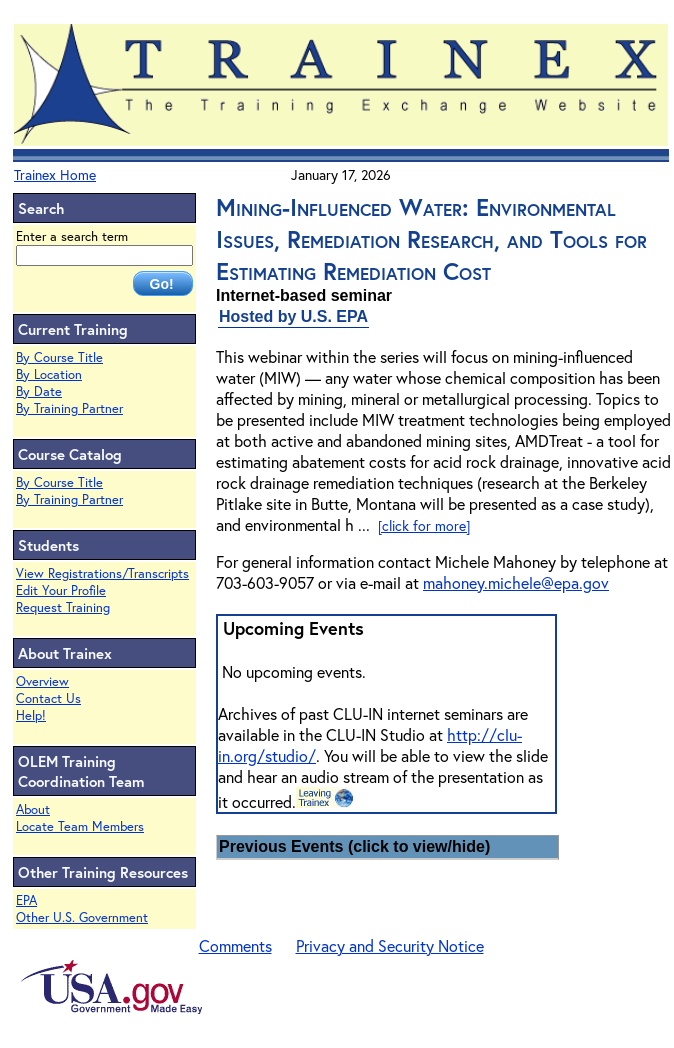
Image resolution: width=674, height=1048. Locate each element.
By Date (39, 391)
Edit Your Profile (61, 590)
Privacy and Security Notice (390, 945)
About (33, 809)
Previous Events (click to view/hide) (354, 846)
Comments (235, 945)
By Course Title (59, 357)
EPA (26, 900)
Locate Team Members (80, 826)
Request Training (63, 607)
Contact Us (48, 698)
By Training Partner (69, 408)
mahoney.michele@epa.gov (516, 582)
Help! (31, 715)
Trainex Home (55, 174)
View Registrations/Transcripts (102, 573)
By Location (49, 374)
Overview (42, 681)
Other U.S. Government (82, 917)
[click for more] (424, 525)
